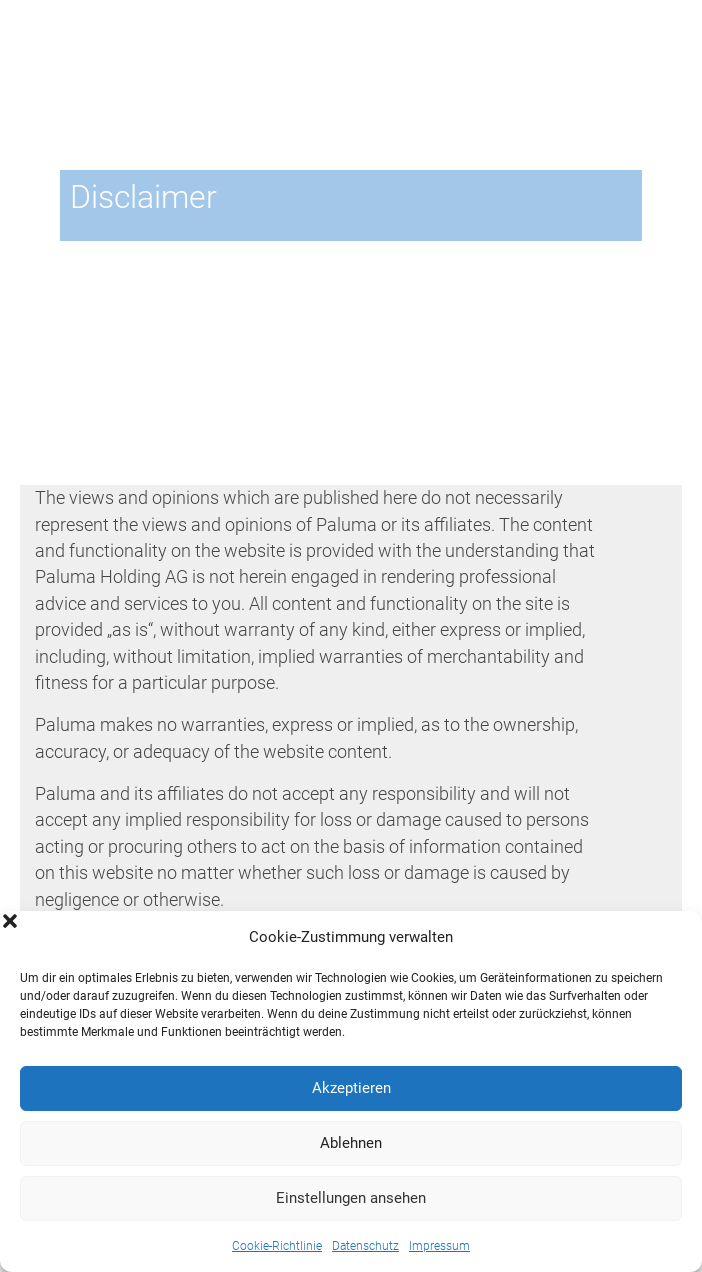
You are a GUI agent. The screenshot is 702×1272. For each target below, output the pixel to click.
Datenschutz (365, 1246)
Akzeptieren (351, 1088)
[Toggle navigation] (655, 79)
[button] (672, 937)
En (657, 41)
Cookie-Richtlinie (277, 1246)
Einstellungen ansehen (351, 1198)
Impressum (439, 1246)
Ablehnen (351, 1143)
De (627, 41)
